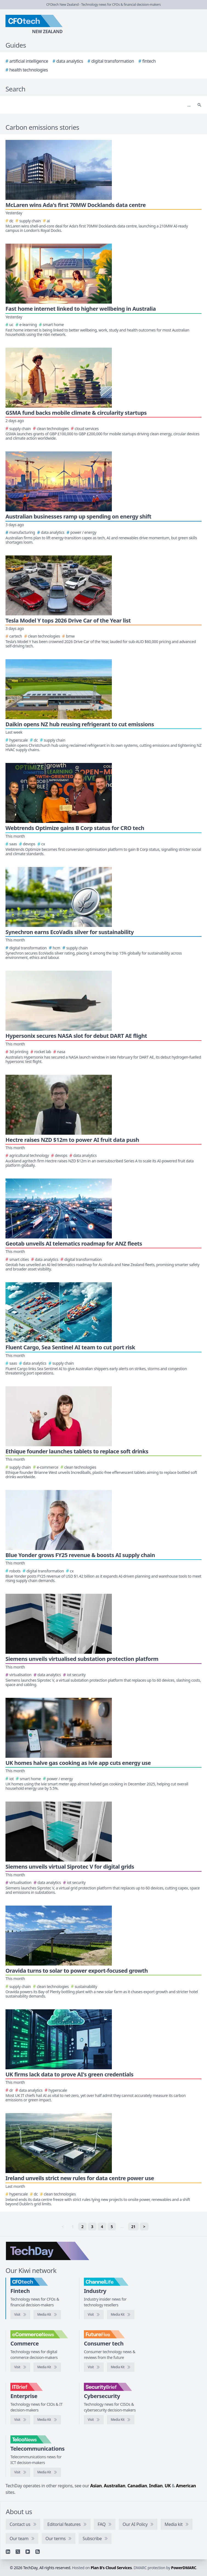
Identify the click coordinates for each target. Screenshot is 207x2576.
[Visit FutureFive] (94, 2367)
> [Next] (144, 2226)
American (186, 2486)
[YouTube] (27, 2551)
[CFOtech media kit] (47, 2314)
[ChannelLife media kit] (120, 2314)
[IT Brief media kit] (47, 2419)
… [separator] (121, 2226)
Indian (156, 2486)
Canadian (137, 2486)
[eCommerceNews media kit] (47, 2367)
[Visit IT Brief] (20, 2419)
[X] (18, 2551)
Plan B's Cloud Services (111, 2567)
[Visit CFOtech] (20, 2314)
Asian (96, 2486)
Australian (114, 2486)
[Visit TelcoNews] (20, 2472)
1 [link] (73, 2226)
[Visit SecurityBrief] (94, 2419)
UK (168, 2486)
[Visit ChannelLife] (94, 2314)
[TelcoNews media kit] (47, 2472)
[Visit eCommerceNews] (20, 2367)
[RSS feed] (37, 2551)
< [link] (63, 2226)
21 (133, 2226)
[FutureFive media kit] (120, 2367)
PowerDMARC (183, 2567)
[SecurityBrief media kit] (120, 2419)
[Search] (98, 104)
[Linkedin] (8, 2551)
